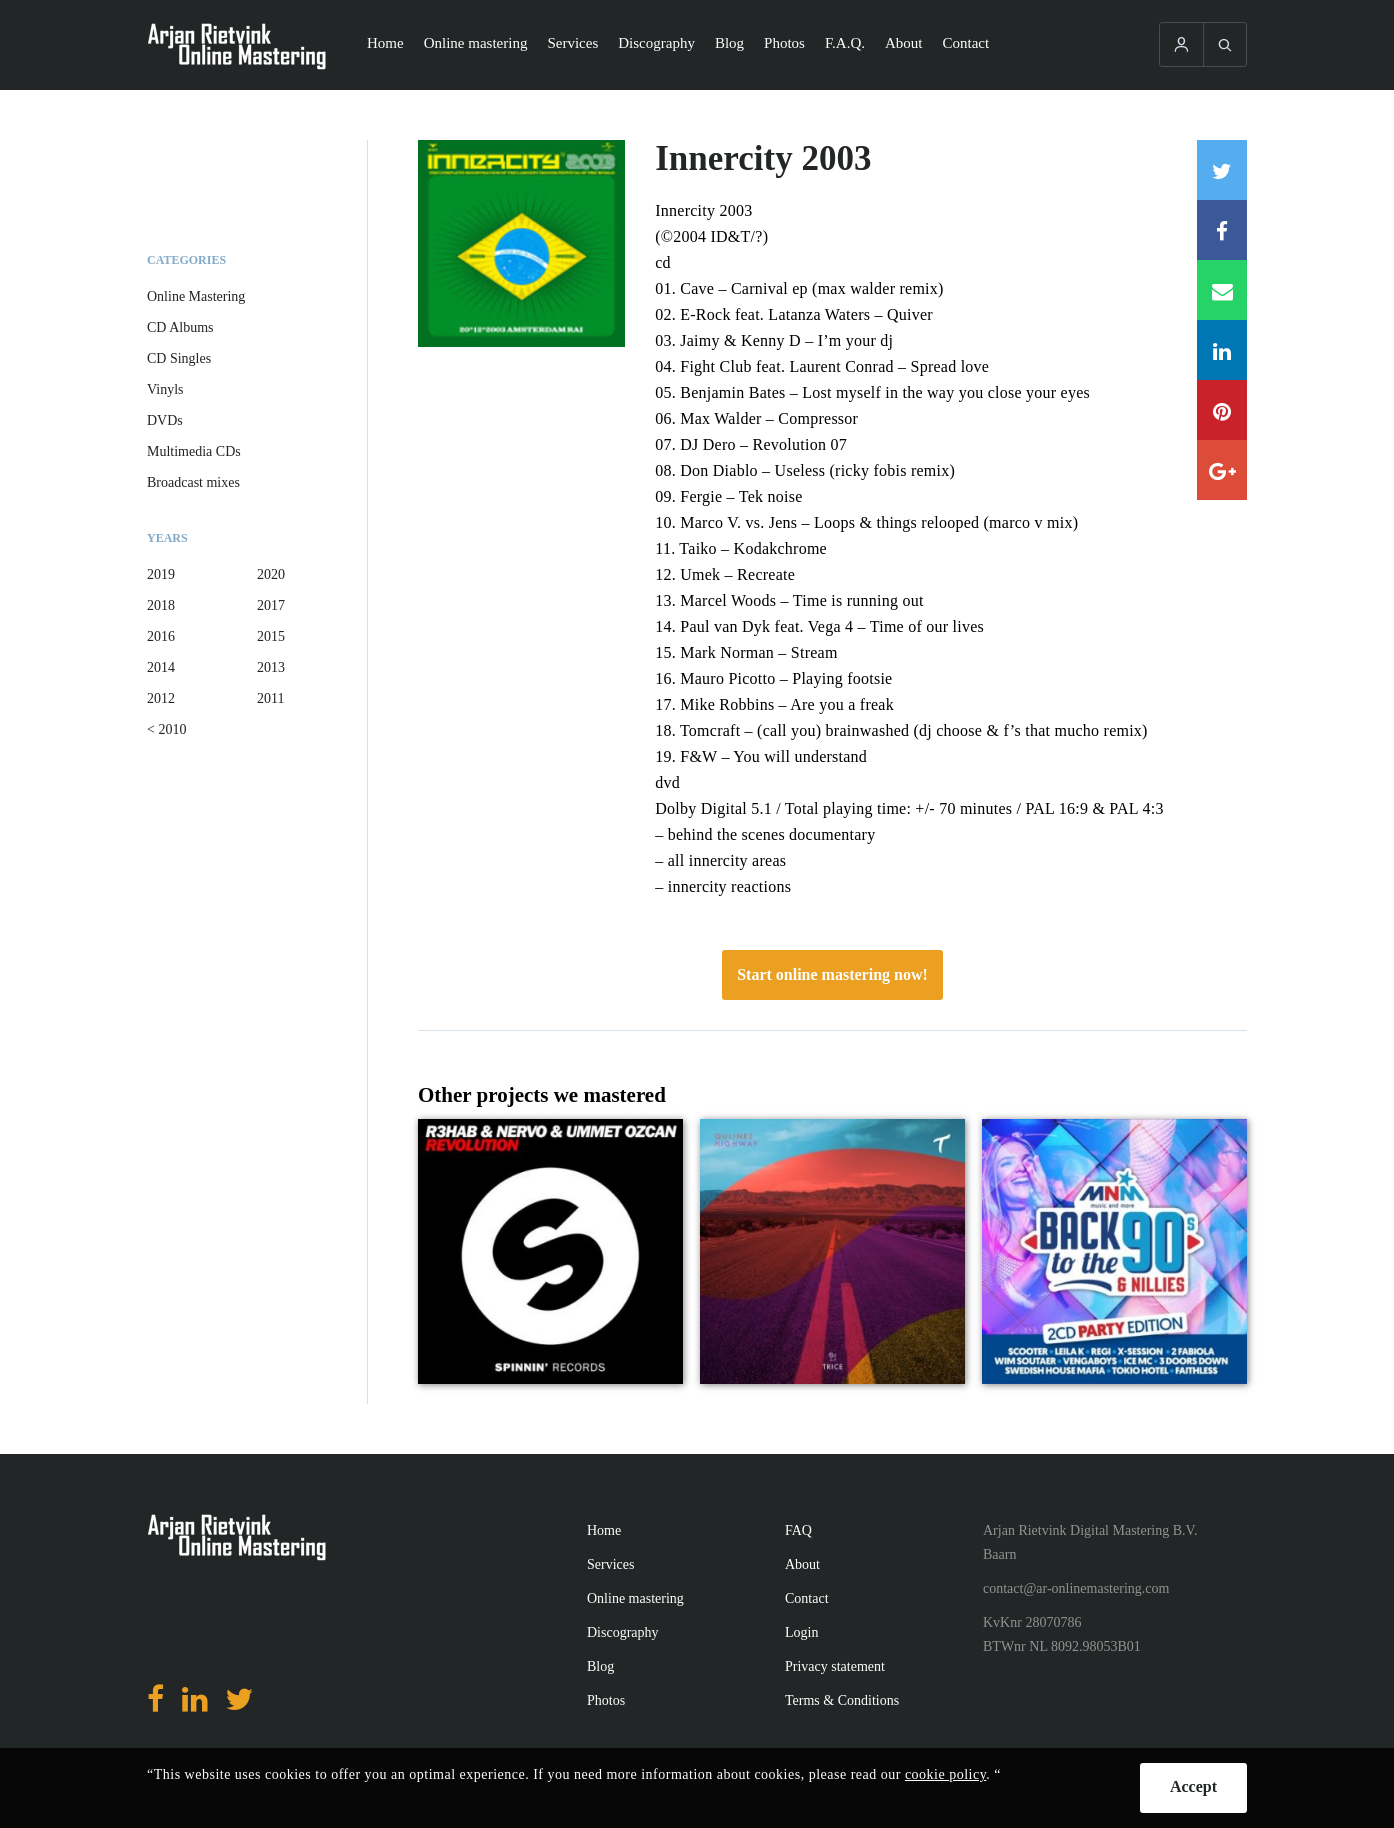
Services (572, 43)
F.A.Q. (845, 43)
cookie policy (945, 1774)
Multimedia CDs (194, 451)
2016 (161, 636)
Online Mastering (196, 296)
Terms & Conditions (842, 1700)
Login (801, 1632)
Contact (966, 43)
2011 (270, 698)
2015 (271, 636)
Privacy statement (835, 1666)
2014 (161, 667)
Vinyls (165, 389)
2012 (161, 698)
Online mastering (476, 43)
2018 (161, 605)
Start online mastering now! (832, 974)
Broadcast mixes (193, 482)
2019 (161, 574)
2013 (271, 667)
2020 (271, 574)
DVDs (165, 420)
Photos (784, 43)
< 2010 (166, 729)
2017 (271, 605)
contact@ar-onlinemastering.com (1076, 1588)
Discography (656, 43)
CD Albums (180, 327)
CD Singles (179, 358)
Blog (729, 43)
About (904, 43)
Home (385, 43)
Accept (1193, 1786)
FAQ (798, 1530)
